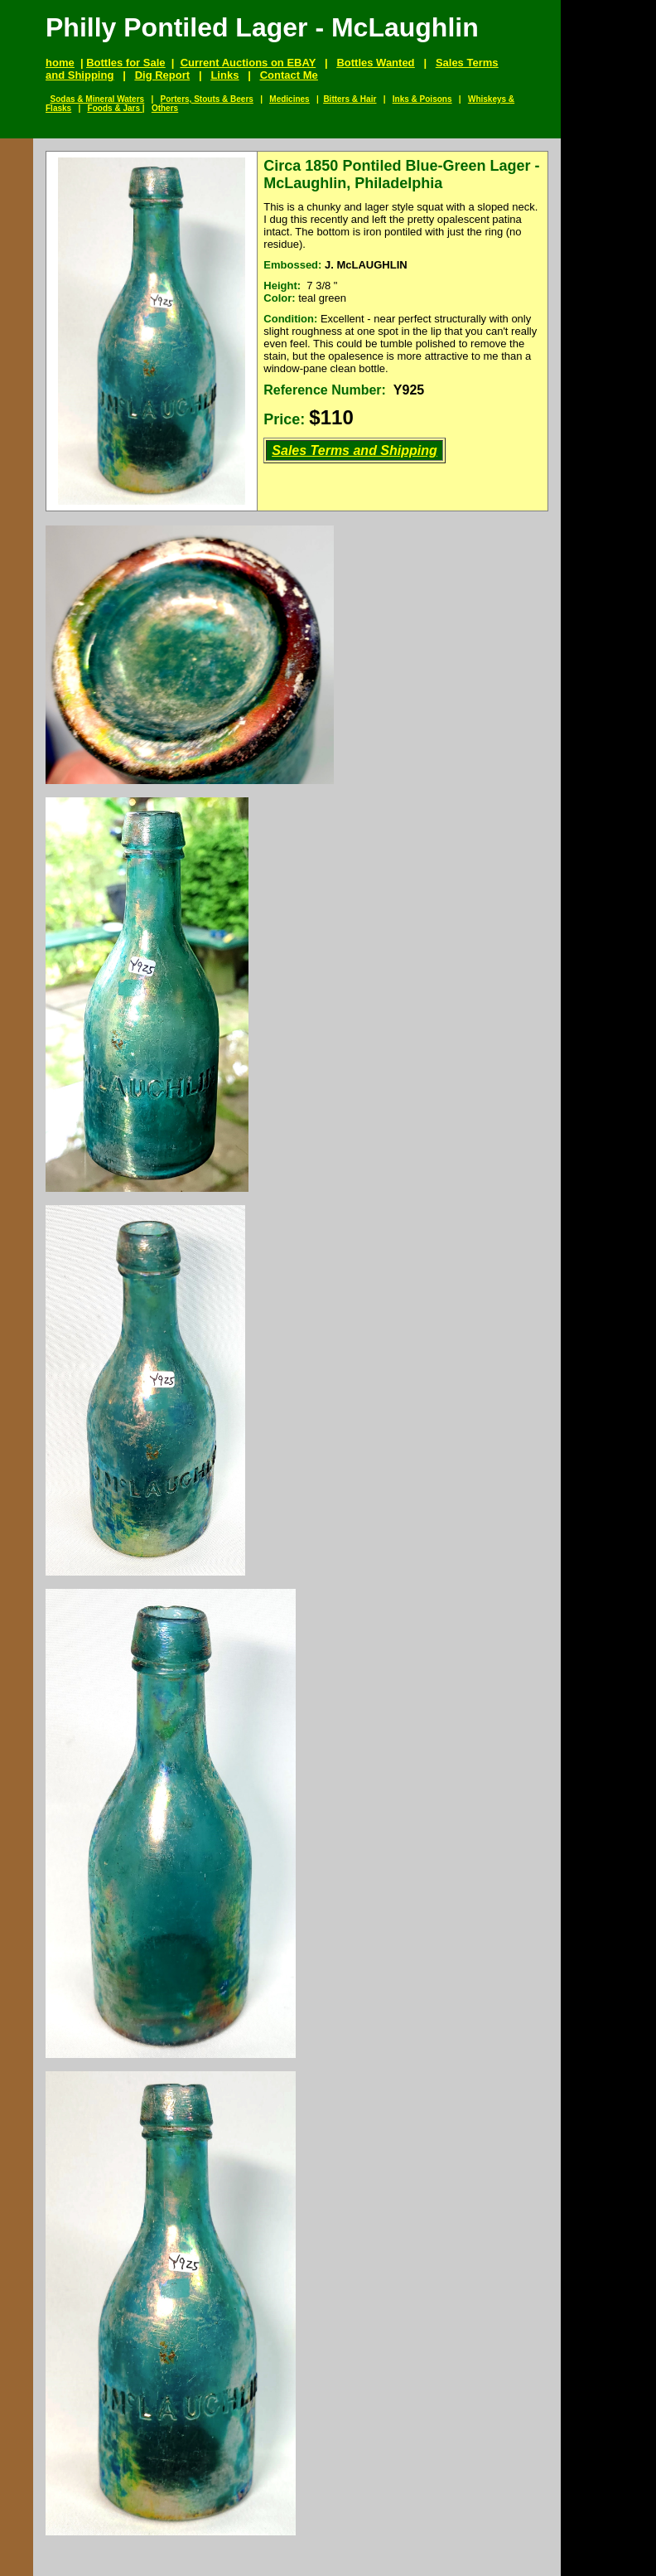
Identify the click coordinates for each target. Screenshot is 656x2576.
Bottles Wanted (375, 62)
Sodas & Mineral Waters (98, 99)
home (60, 62)
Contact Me (289, 75)
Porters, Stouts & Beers (207, 99)
